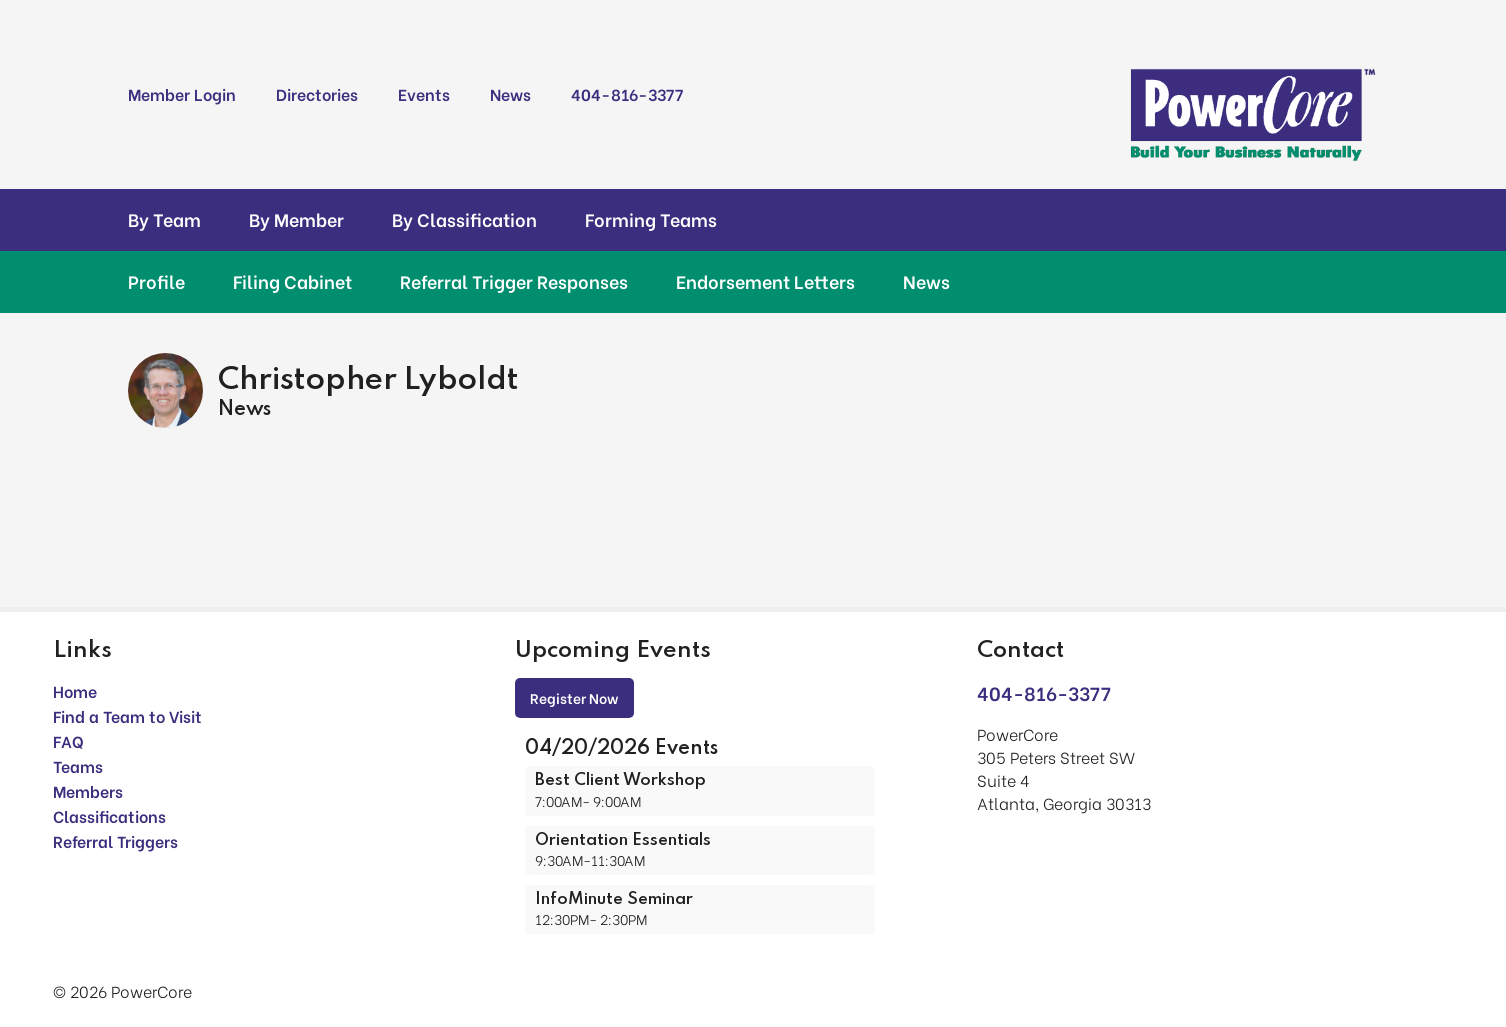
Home (75, 690)
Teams (78, 765)
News (510, 93)
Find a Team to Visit (127, 715)
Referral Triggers (115, 840)
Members (88, 790)
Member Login (182, 93)
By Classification (464, 219)
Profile (156, 281)
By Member (296, 219)
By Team (164, 219)
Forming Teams (651, 219)
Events (424, 93)
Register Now (574, 697)
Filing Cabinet (292, 281)
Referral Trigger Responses (514, 281)
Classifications (109, 815)
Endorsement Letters (765, 281)
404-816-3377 (627, 93)
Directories (317, 93)
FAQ (68, 740)
